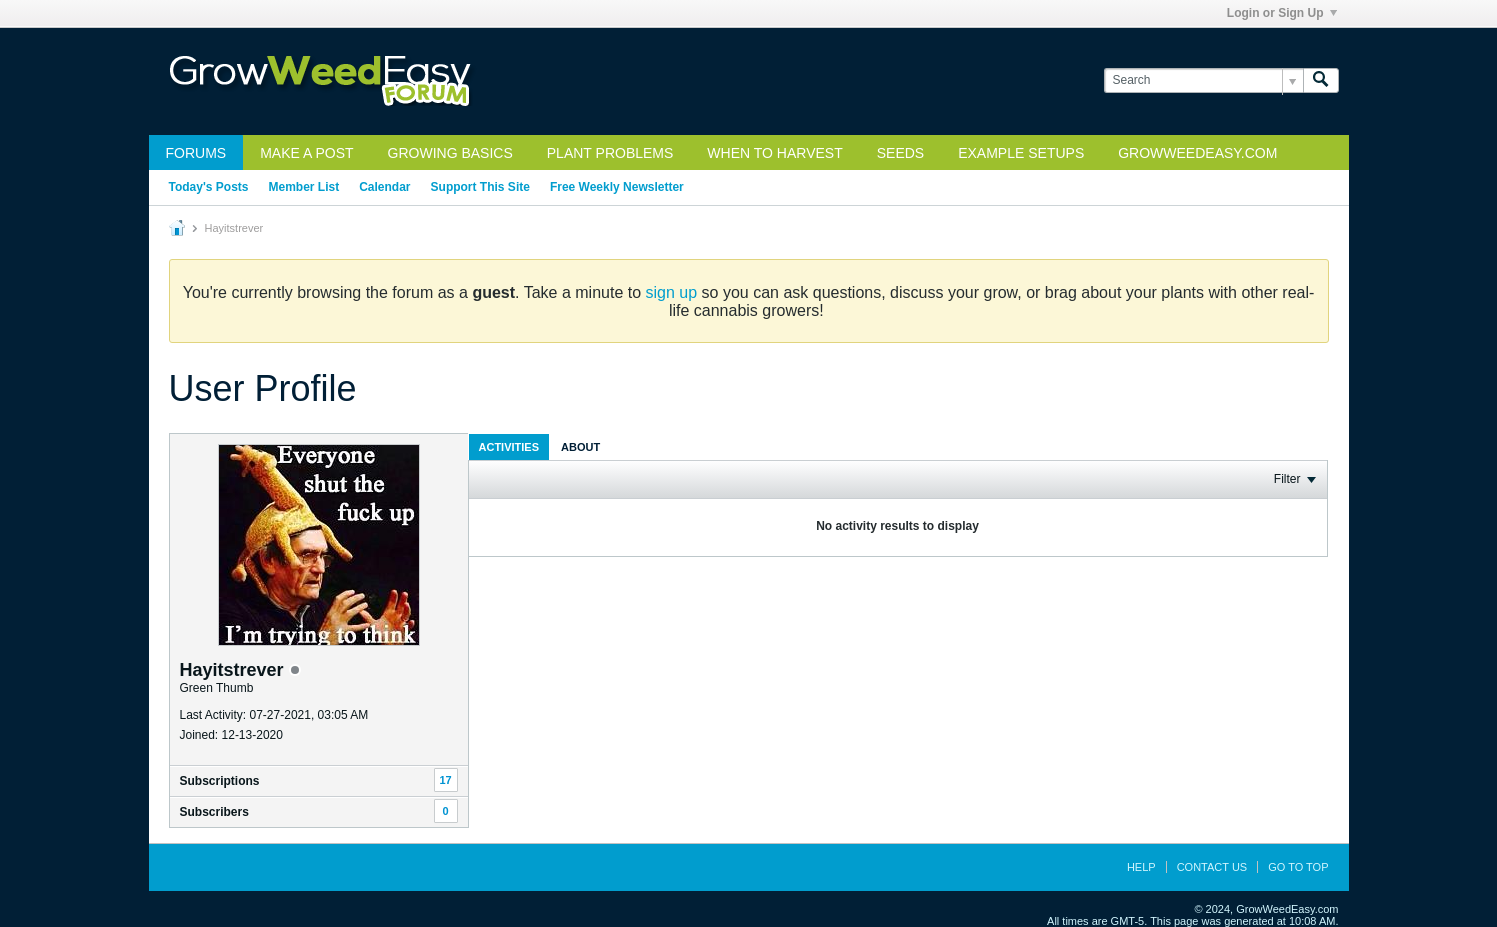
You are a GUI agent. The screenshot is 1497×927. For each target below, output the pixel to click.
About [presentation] (580, 447)
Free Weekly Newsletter (617, 187)
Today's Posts (209, 187)
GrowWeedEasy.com (1197, 153)
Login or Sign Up (1282, 13)
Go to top (1298, 867)
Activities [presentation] (509, 447)
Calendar (384, 187)
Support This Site (480, 187)
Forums (196, 153)
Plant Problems (610, 153)
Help (1141, 867)
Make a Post (306, 153)
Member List (304, 187)
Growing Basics (450, 153)
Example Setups (1021, 153)
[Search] (1203, 80)
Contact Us (1212, 867)
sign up (672, 292)
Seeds (900, 153)
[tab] (509, 446)
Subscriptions (220, 781)
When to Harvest (774, 153)
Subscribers (214, 812)
